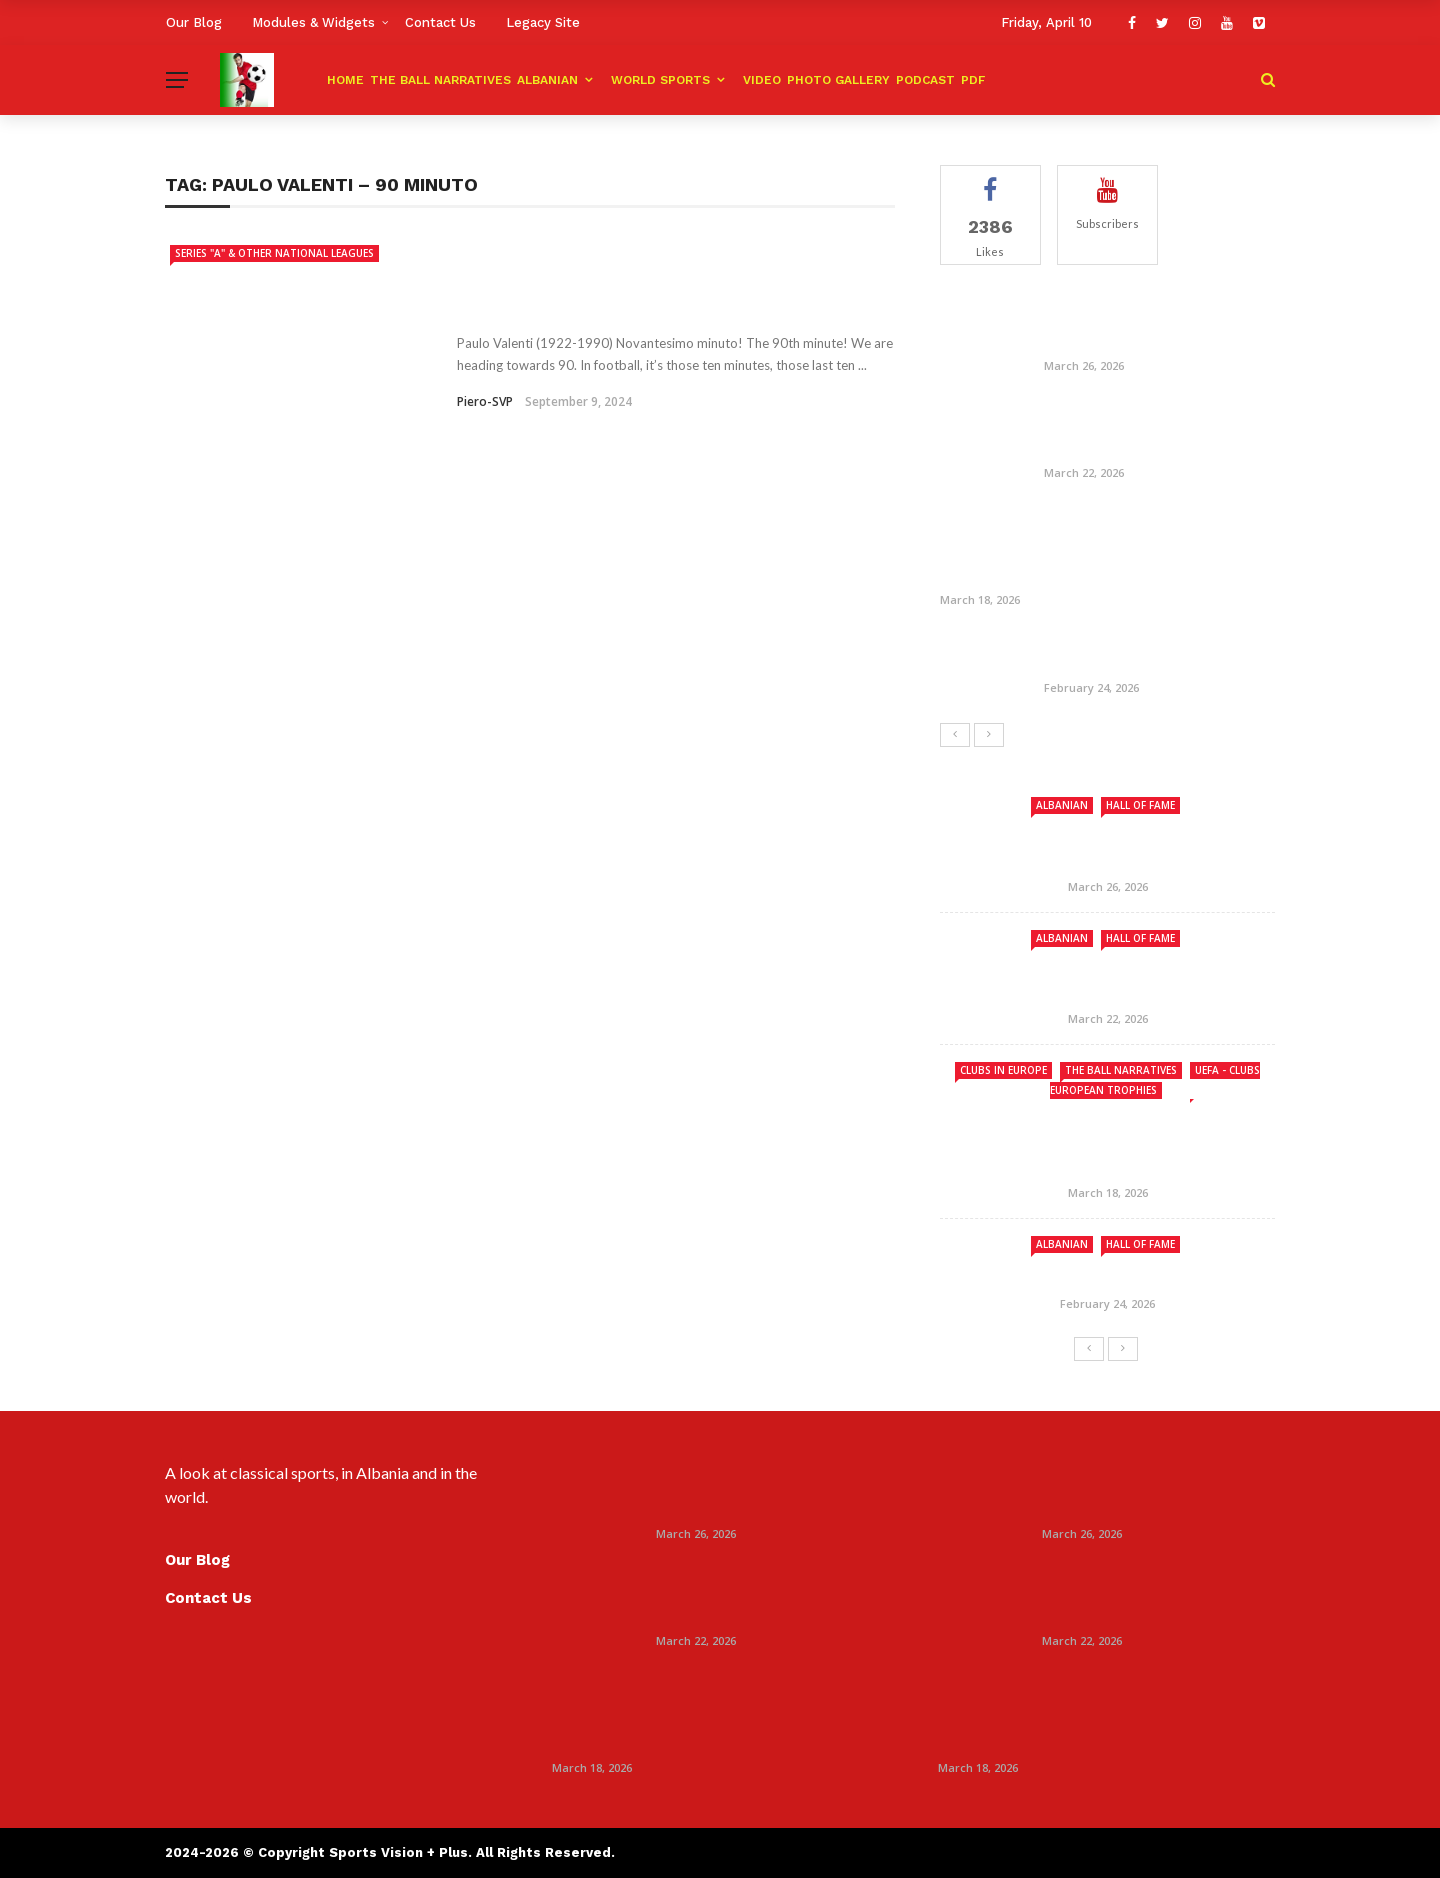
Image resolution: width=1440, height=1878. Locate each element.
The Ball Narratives (440, 80)
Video (762, 80)
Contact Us (440, 22)
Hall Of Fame (1140, 805)
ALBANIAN (547, 80)
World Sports (660, 80)
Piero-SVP (485, 401)
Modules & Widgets (313, 22)
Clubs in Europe (1003, 1070)
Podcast (925, 80)
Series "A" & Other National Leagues (274, 253)
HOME (345, 80)
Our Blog (194, 22)
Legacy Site (543, 22)
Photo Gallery (838, 80)
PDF (973, 80)
